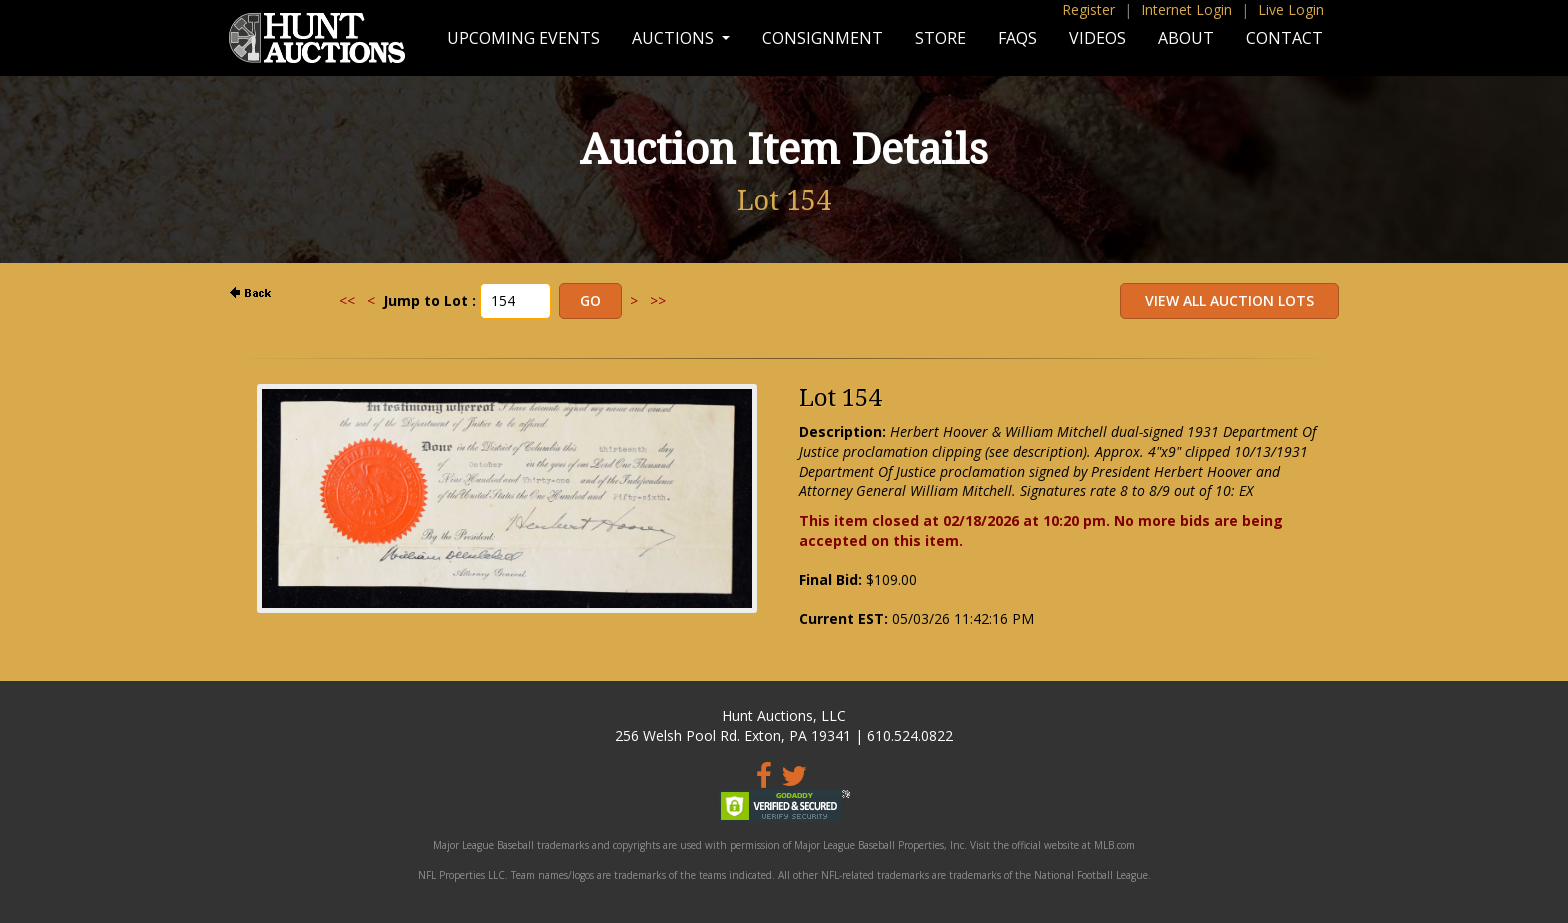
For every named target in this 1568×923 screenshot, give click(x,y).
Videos (1097, 38)
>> (658, 300)
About (1186, 38)
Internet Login (1186, 9)
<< (347, 300)
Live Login (1291, 9)
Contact (1284, 38)
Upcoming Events (523, 38)
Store (940, 38)
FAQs (1017, 38)
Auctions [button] (675, 38)
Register (1088, 9)
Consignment (822, 38)
